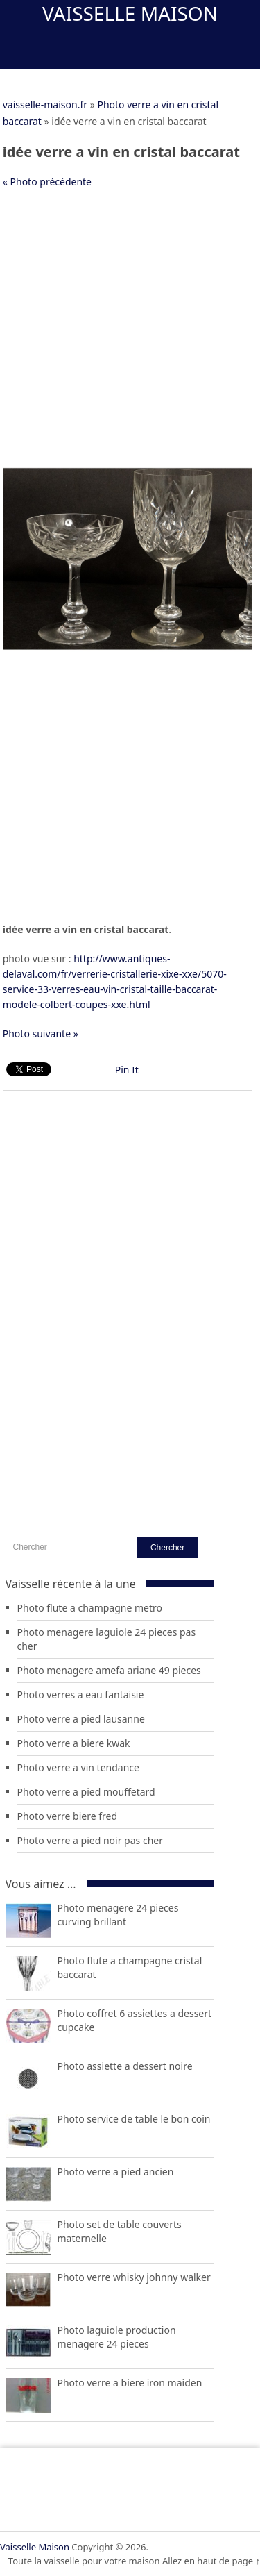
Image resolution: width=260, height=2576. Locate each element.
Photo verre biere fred (67, 1816)
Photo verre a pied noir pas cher (90, 1840)
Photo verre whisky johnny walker (134, 2277)
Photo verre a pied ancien (116, 2171)
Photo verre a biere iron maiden (130, 2382)
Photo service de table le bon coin (134, 2118)
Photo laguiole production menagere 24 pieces (117, 2336)
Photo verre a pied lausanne (81, 1718)
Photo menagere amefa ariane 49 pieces (109, 1670)
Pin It (127, 1069)
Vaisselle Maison (130, 13)
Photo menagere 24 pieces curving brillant (118, 1914)
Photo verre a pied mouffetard (86, 1791)
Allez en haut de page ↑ (211, 2560)
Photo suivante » (40, 1033)
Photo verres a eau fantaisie (80, 1694)
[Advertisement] (130, 333)
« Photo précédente (47, 181)
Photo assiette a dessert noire (125, 2066)
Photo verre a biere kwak (73, 1743)
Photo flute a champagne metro (90, 1607)
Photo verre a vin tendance (78, 1767)
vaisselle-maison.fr (45, 104)
